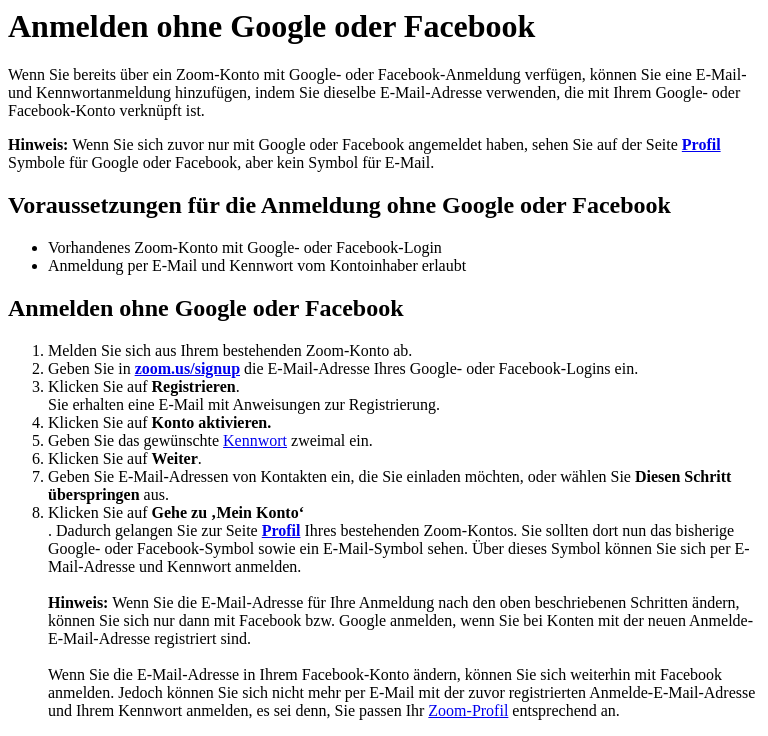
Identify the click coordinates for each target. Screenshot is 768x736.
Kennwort (255, 440)
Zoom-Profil (468, 710)
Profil (701, 144)
